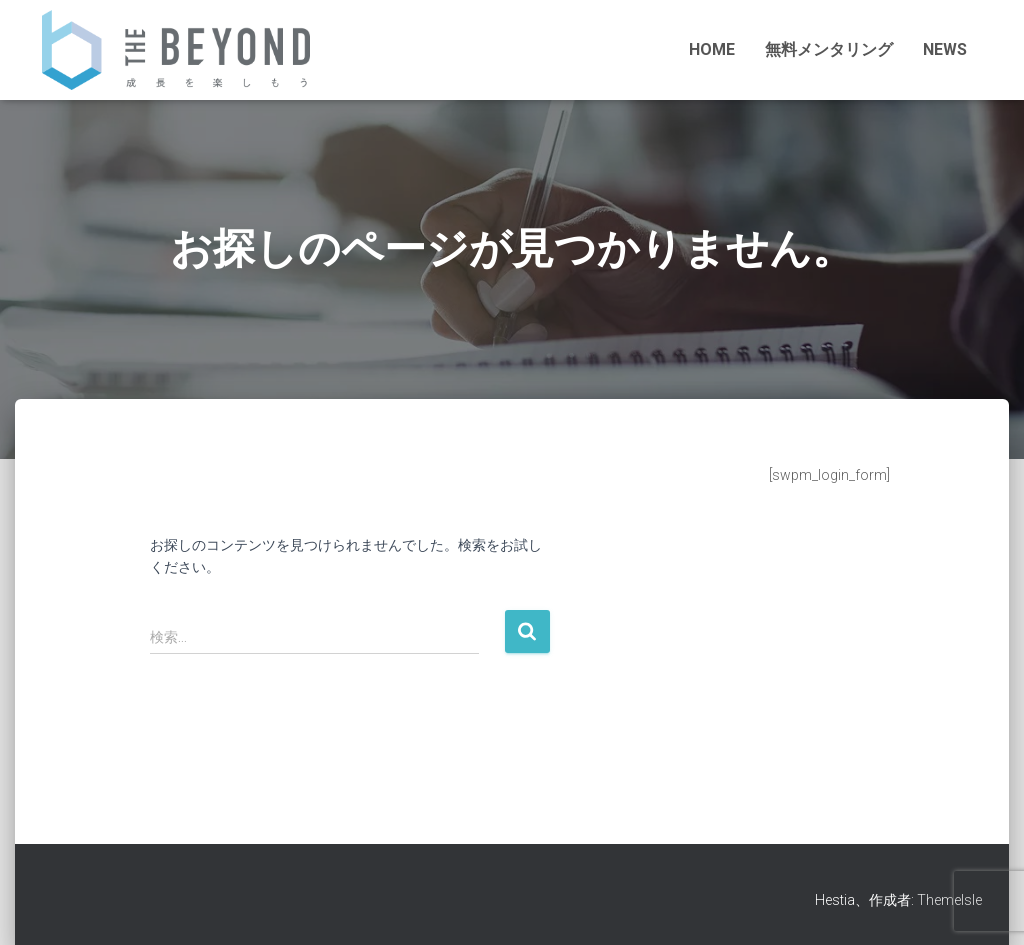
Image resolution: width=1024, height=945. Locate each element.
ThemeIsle (949, 900)
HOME (712, 49)
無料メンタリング (829, 49)
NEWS (945, 49)
